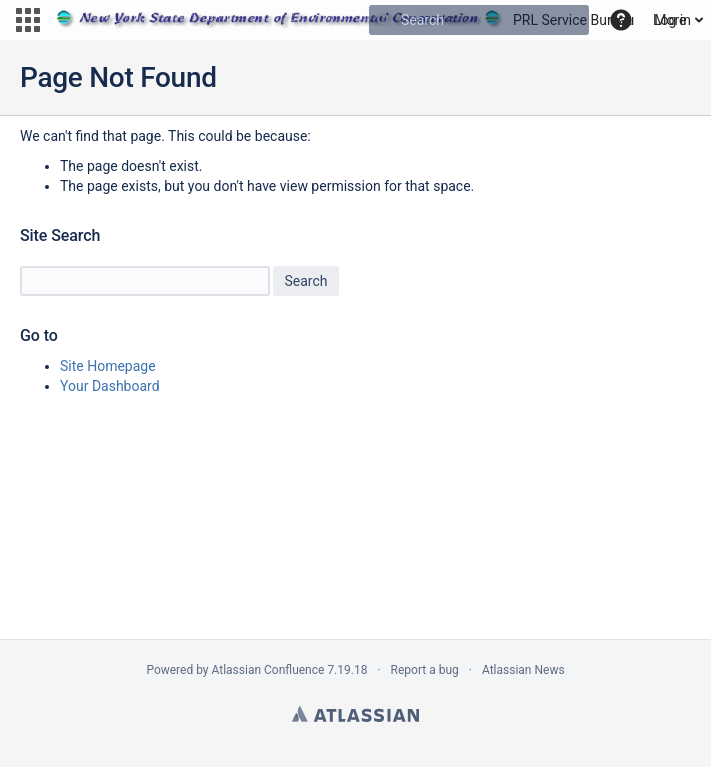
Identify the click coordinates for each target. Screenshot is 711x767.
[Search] (384, 20)
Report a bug (425, 670)
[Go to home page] (345, 20)
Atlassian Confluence (268, 670)
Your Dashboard (110, 386)
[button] (28, 20)
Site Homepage (108, 366)
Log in (672, 20)
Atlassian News (523, 670)
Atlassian (355, 714)
